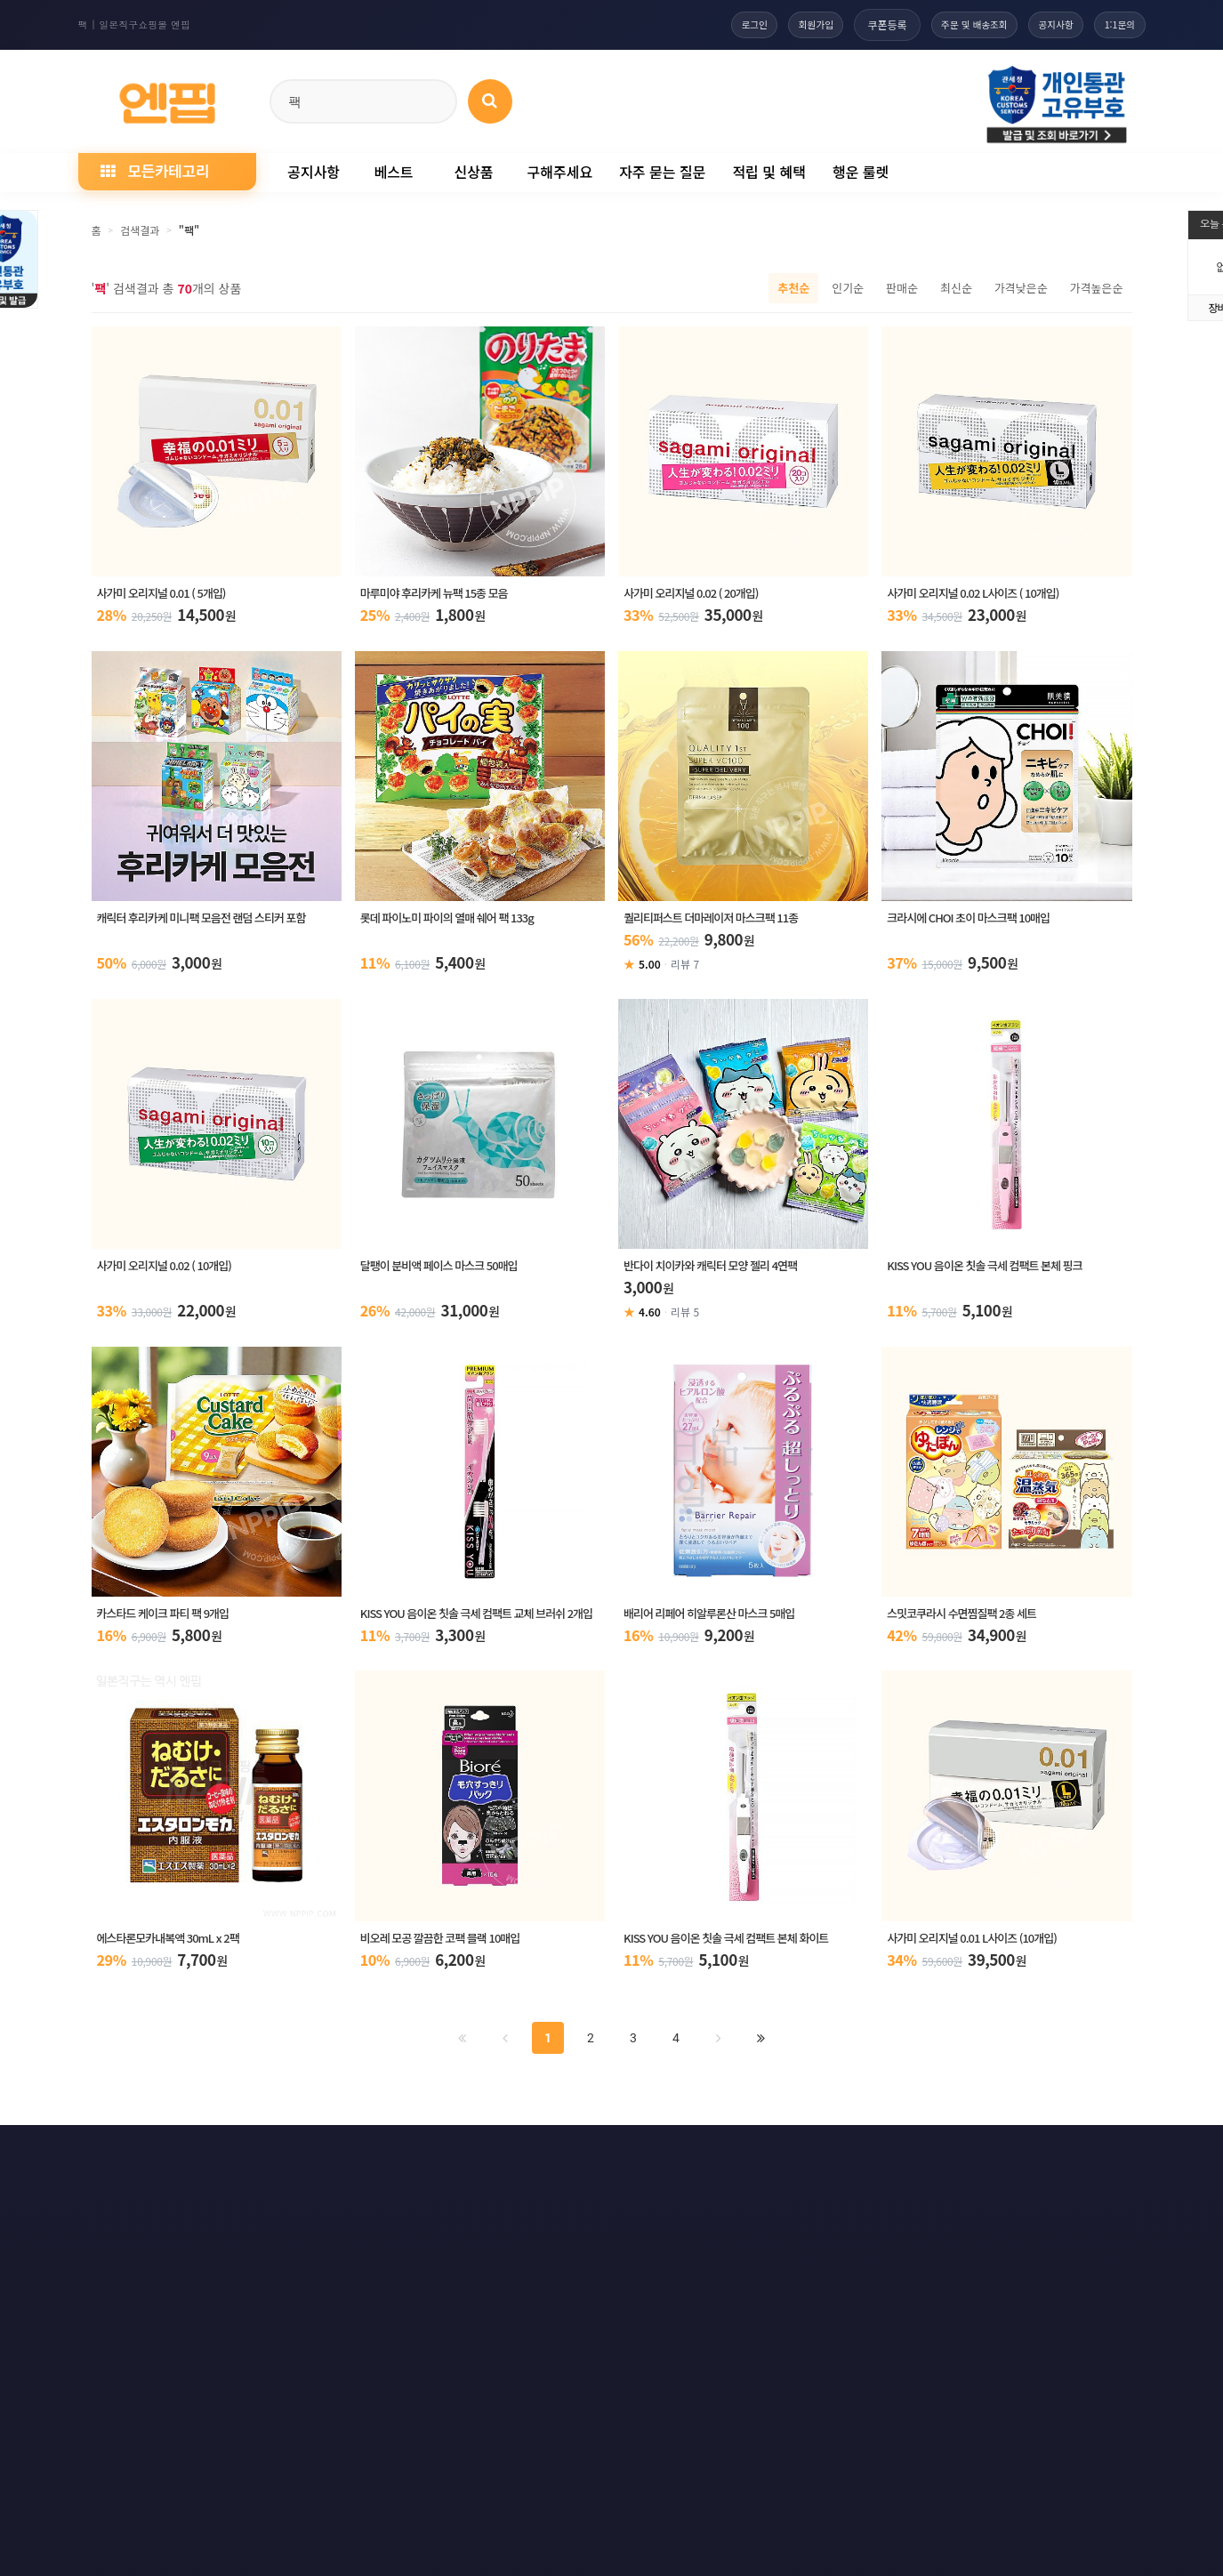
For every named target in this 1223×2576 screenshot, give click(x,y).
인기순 (848, 287)
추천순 (793, 287)
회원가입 (774, 24)
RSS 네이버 (1008, 2158)
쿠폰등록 (851, 24)
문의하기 (629, 2158)
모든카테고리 (155, 170)
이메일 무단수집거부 (356, 2158)
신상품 (473, 171)
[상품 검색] (490, 101)
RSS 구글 (909, 2158)
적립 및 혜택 (769, 171)
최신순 (956, 287)
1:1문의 (1115, 24)
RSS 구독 (815, 2158)
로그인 (703, 24)
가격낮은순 (1021, 287)
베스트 (393, 171)
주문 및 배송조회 (946, 24)
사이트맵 (722, 2158)
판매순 (902, 287)
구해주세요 (560, 171)
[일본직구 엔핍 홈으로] (167, 98)
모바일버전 (1111, 2158)
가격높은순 (1096, 287)
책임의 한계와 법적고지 (506, 2158)
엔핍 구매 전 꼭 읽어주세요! (872, 2401)
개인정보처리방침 (218, 2158)
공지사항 (1040, 24)
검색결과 (139, 229)
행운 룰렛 (861, 171)
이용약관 (106, 2158)
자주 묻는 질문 (662, 171)
